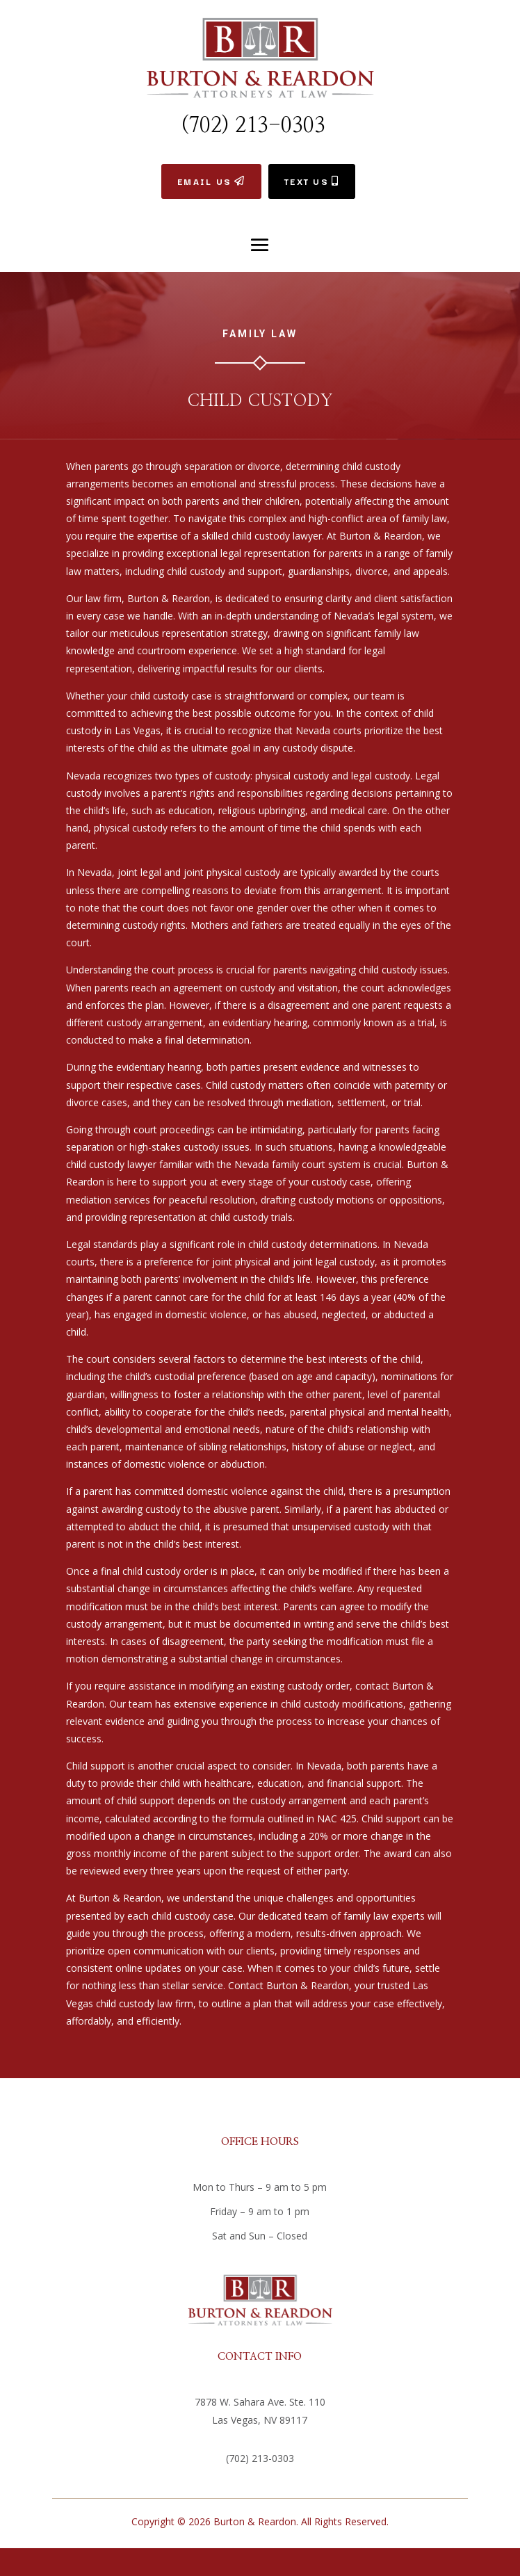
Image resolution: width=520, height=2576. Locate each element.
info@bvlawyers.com (260, 2482)
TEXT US (306, 181)
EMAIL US (204, 181)
